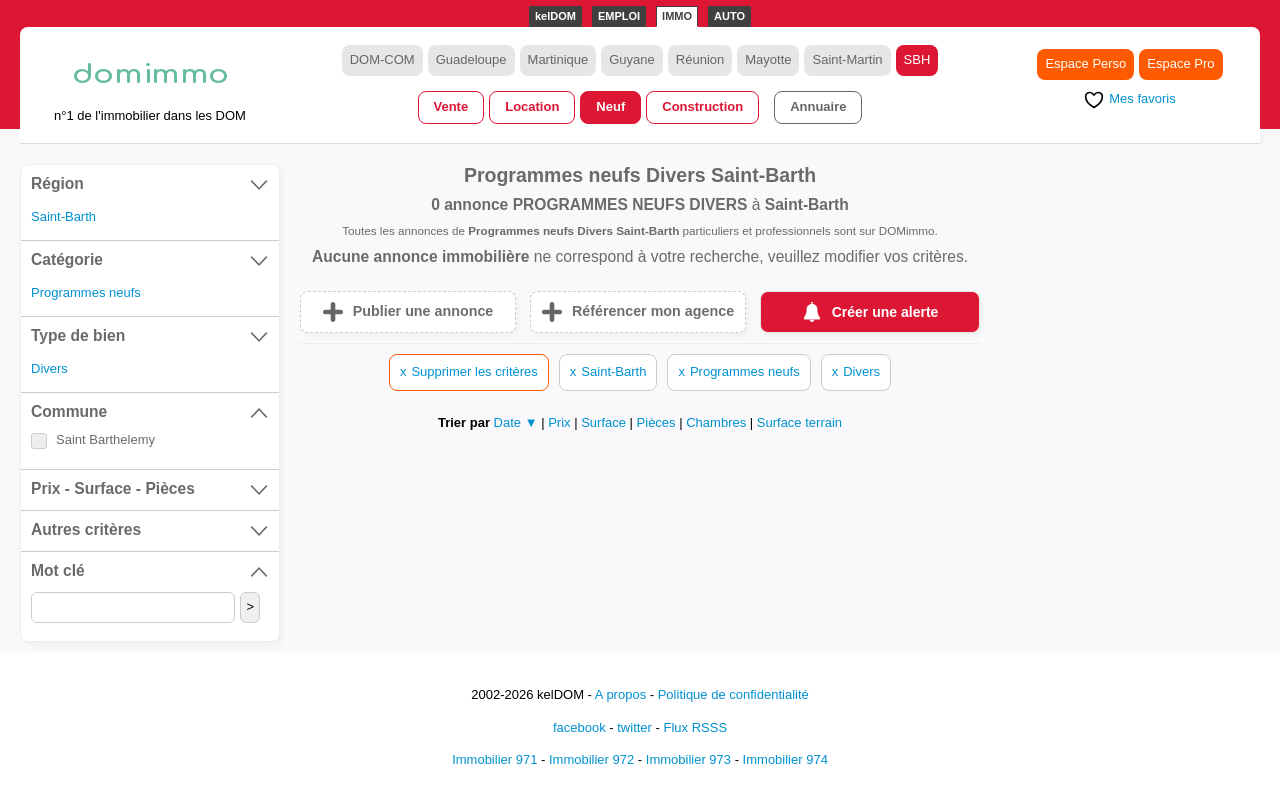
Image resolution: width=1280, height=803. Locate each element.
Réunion (700, 59)
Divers (49, 368)
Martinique (558, 59)
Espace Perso (1085, 63)
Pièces (658, 422)
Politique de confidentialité (733, 694)
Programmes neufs (86, 292)
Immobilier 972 (591, 759)
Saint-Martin (847, 59)
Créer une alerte (885, 312)
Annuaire (818, 106)
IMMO (677, 16)
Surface (605, 422)
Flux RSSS (695, 727)
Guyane (632, 59)
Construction (702, 106)
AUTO (729, 16)
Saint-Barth (63, 216)
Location (532, 106)
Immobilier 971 (494, 759)
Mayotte (768, 59)
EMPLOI (619, 16)
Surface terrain (799, 422)
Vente (451, 106)
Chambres (718, 422)
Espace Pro (1180, 63)
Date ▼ (516, 422)
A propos (620, 694)
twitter (634, 727)
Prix (561, 422)
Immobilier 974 (785, 759)
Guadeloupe (471, 59)
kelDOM (555, 16)
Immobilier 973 (688, 759)
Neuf (610, 106)
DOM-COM (382, 59)
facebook (579, 727)
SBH (917, 59)
